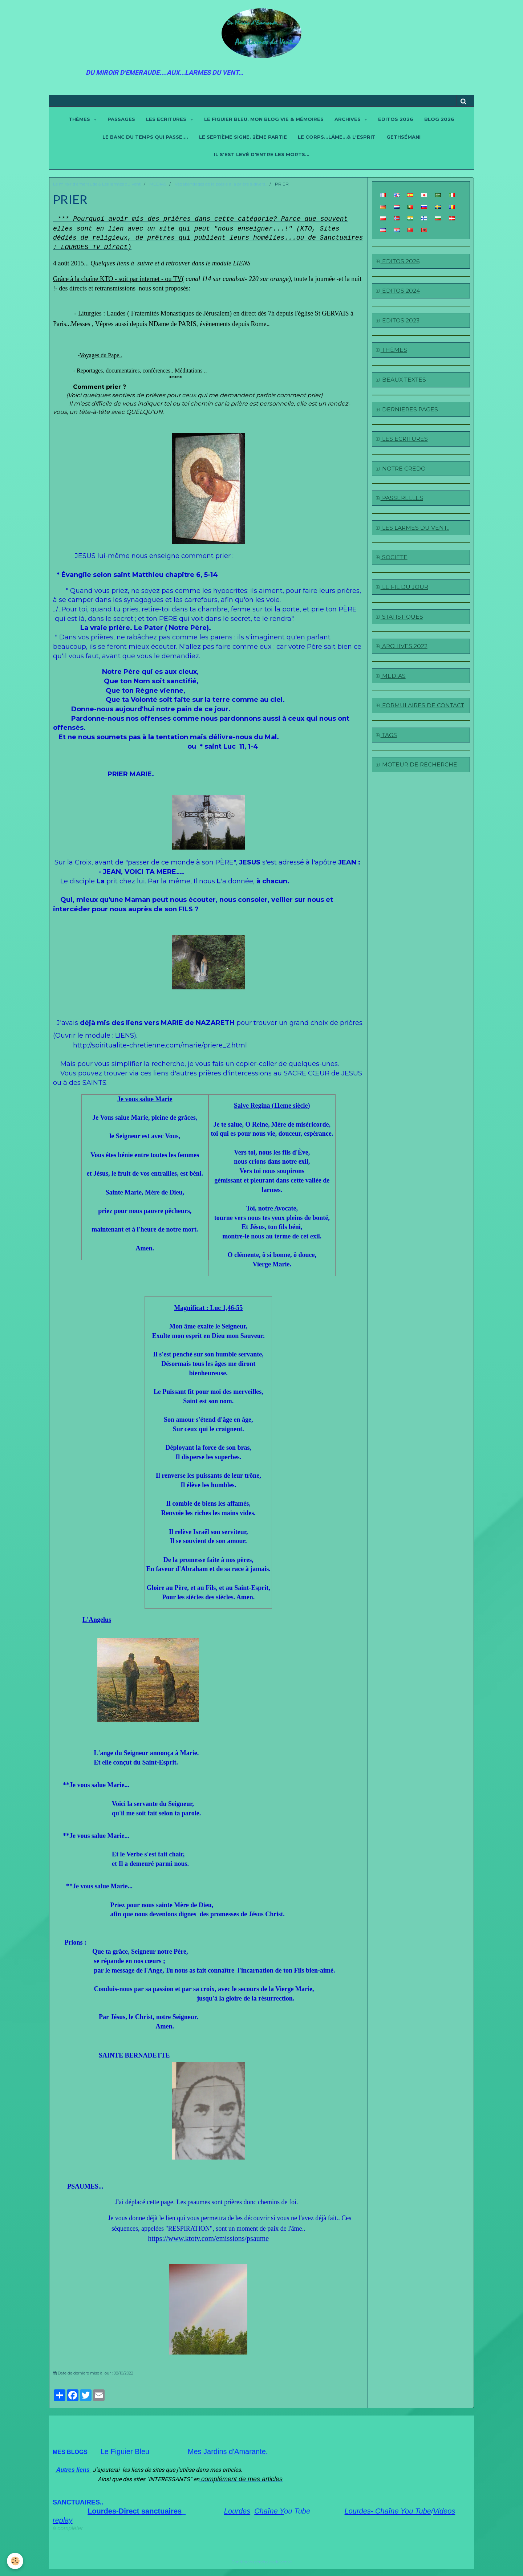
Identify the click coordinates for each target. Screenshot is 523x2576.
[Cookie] (15, 2561)
